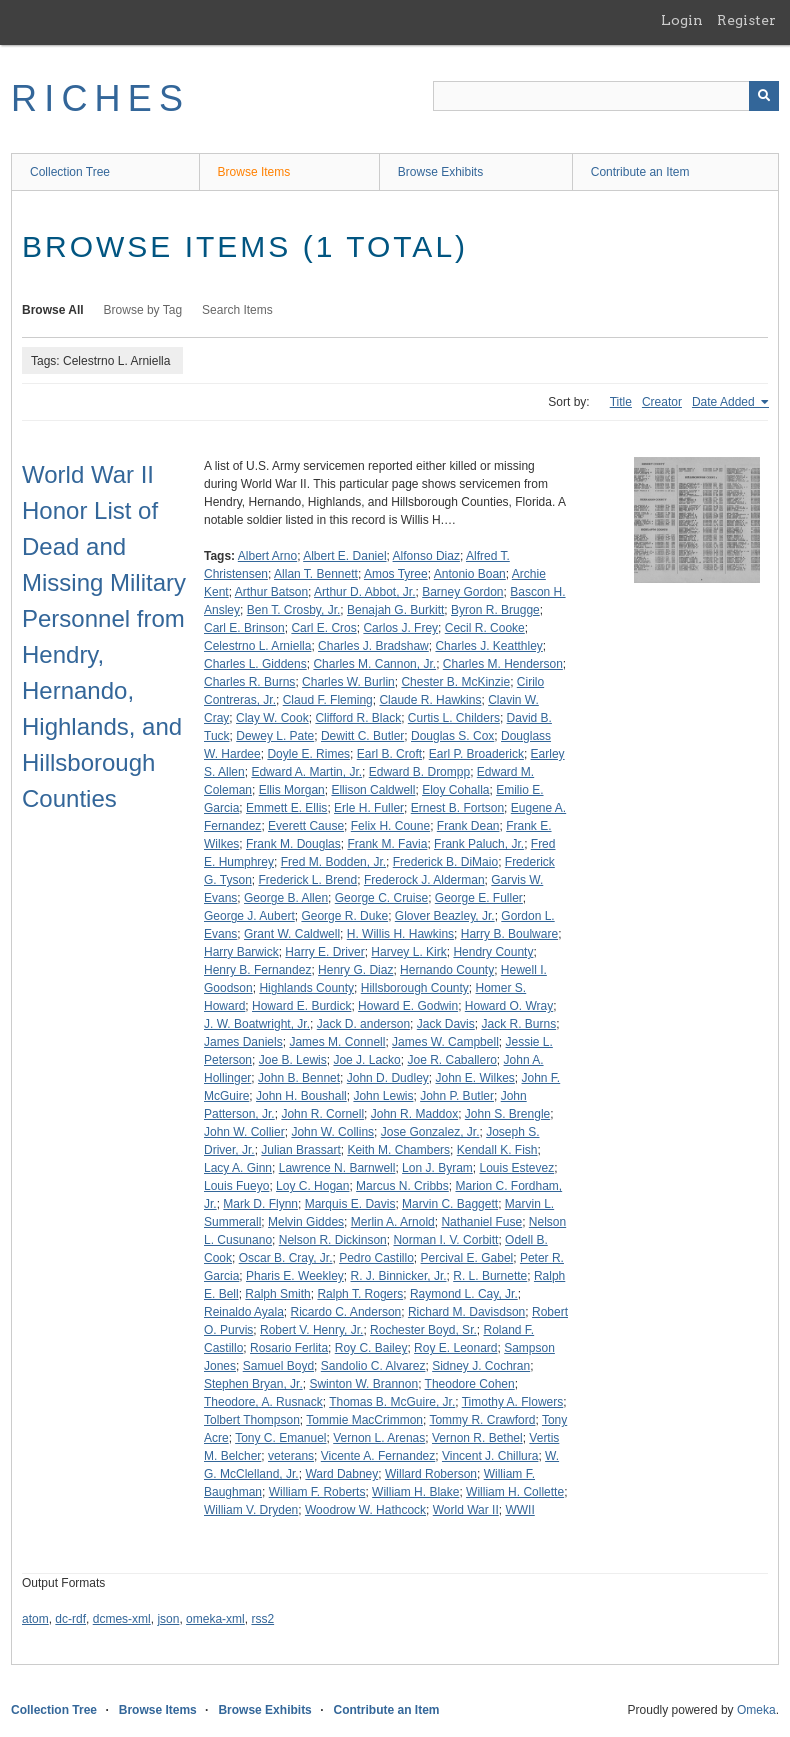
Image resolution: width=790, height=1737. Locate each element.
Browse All (53, 310)
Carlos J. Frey (400, 628)
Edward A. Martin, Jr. (306, 772)
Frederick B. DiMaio (445, 862)
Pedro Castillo (376, 1258)
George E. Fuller (479, 898)
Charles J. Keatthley (488, 646)
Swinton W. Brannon (363, 1384)
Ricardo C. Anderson (346, 1312)
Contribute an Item (640, 172)
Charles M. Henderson (503, 664)
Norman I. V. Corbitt (445, 1240)
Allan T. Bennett (316, 574)
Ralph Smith (277, 1294)
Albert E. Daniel (344, 556)
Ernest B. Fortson (457, 808)
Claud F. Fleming (328, 700)
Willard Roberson (431, 1474)
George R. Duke (344, 916)
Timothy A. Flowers (513, 1402)
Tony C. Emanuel (280, 1438)
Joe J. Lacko (366, 1060)
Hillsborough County (415, 988)
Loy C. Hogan (312, 1186)
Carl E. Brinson (244, 628)
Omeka (756, 1710)
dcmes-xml (122, 1619)
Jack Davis (446, 1024)
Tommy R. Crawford (482, 1420)
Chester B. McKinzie (455, 682)
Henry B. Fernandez (257, 970)
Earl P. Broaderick (476, 754)
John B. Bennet (299, 1078)
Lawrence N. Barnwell (337, 1168)
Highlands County (306, 988)
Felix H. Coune (390, 826)
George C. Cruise (381, 898)
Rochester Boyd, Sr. (423, 1330)
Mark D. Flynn (260, 1204)
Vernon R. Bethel (477, 1438)
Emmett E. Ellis (286, 808)
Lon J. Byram (437, 1168)
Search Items (237, 310)
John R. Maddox (414, 1114)
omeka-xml (215, 1619)
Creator (662, 402)
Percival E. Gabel (467, 1258)
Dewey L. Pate (275, 736)
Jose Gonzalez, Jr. (430, 1132)
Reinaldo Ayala (244, 1312)
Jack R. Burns (518, 1024)
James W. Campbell (445, 1042)
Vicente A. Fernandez (378, 1456)
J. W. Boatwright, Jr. (257, 1024)
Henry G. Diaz (355, 970)
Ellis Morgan (292, 790)
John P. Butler (457, 1096)
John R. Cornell (322, 1114)
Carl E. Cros (323, 628)
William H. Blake (415, 1492)
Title (621, 402)
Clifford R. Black (358, 718)
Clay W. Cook (272, 718)
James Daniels (243, 1042)
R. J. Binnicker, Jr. (399, 1276)
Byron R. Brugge (495, 610)
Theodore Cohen (470, 1384)
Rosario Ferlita (289, 1348)
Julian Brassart (300, 1150)
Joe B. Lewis (293, 1060)
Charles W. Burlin (348, 682)
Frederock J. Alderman (424, 880)
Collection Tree (70, 172)
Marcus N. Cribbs (402, 1186)
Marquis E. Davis (350, 1204)
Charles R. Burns (249, 682)
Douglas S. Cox (452, 736)
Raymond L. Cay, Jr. (464, 1294)
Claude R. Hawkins (430, 700)
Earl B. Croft (389, 754)
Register (746, 20)
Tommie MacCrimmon (364, 1420)
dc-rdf (70, 1619)
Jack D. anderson (363, 1024)
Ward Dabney (341, 1474)
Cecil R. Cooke (485, 628)
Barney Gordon (462, 592)
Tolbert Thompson (252, 1420)
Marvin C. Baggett (450, 1204)
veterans (291, 1456)
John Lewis (383, 1096)
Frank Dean (468, 826)
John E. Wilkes (474, 1078)
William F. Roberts (317, 1492)
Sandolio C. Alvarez (373, 1366)
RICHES (100, 98)
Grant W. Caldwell (292, 934)
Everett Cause (306, 826)
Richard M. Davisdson (466, 1312)
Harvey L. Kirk (408, 952)
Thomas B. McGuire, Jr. (392, 1402)
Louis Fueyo (236, 1186)
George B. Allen (286, 898)
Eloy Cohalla (455, 790)
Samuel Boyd (278, 1366)
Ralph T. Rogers (360, 1294)
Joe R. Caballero (451, 1060)
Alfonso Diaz (426, 556)
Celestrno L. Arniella (257, 646)
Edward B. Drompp (419, 772)
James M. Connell (337, 1042)
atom (35, 1619)
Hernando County (447, 970)
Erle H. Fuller (369, 808)
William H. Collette (515, 1492)
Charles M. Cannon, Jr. (374, 664)
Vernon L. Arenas (379, 1438)
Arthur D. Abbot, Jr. (364, 592)
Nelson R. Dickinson (333, 1240)
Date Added (725, 402)
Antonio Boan (470, 574)
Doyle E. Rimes (308, 754)
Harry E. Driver (324, 952)
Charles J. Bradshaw (373, 646)
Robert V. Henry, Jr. (311, 1330)
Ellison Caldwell (373, 790)
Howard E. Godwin (408, 1006)
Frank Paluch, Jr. (479, 844)
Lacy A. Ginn (238, 1168)
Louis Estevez (516, 1168)
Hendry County (493, 952)
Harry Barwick (241, 952)
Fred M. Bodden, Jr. (333, 862)
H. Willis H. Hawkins (400, 934)
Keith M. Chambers (398, 1150)
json (168, 1619)
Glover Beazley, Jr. (445, 916)
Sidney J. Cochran (481, 1366)
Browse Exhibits (440, 172)
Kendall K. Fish (497, 1150)
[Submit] (764, 96)
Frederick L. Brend (307, 880)
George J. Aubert (249, 916)
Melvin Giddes (306, 1222)
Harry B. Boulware (509, 934)
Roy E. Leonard (455, 1348)
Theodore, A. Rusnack (263, 1402)
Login (682, 20)
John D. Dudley (388, 1078)
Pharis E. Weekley (295, 1276)
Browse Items (254, 172)
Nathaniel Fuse (481, 1222)
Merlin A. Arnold (393, 1222)
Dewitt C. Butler (362, 736)
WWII (519, 1510)
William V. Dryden (251, 1510)
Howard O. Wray (509, 1006)
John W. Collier (244, 1132)
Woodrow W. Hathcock (365, 1510)
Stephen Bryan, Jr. (253, 1384)
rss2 (262, 1619)
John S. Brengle (507, 1114)
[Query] (606, 96)
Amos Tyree (396, 574)
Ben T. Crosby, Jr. (294, 610)
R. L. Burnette (490, 1276)
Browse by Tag (143, 310)
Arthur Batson (271, 592)
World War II (466, 1510)
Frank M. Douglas (293, 844)
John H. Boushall (301, 1096)
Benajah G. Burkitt (395, 610)
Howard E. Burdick (301, 1006)
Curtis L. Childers (454, 718)
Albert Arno (267, 556)
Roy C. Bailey (371, 1348)
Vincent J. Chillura (490, 1456)
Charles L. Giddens (255, 664)
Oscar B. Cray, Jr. (286, 1258)
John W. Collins (332, 1132)
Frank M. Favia (387, 844)
